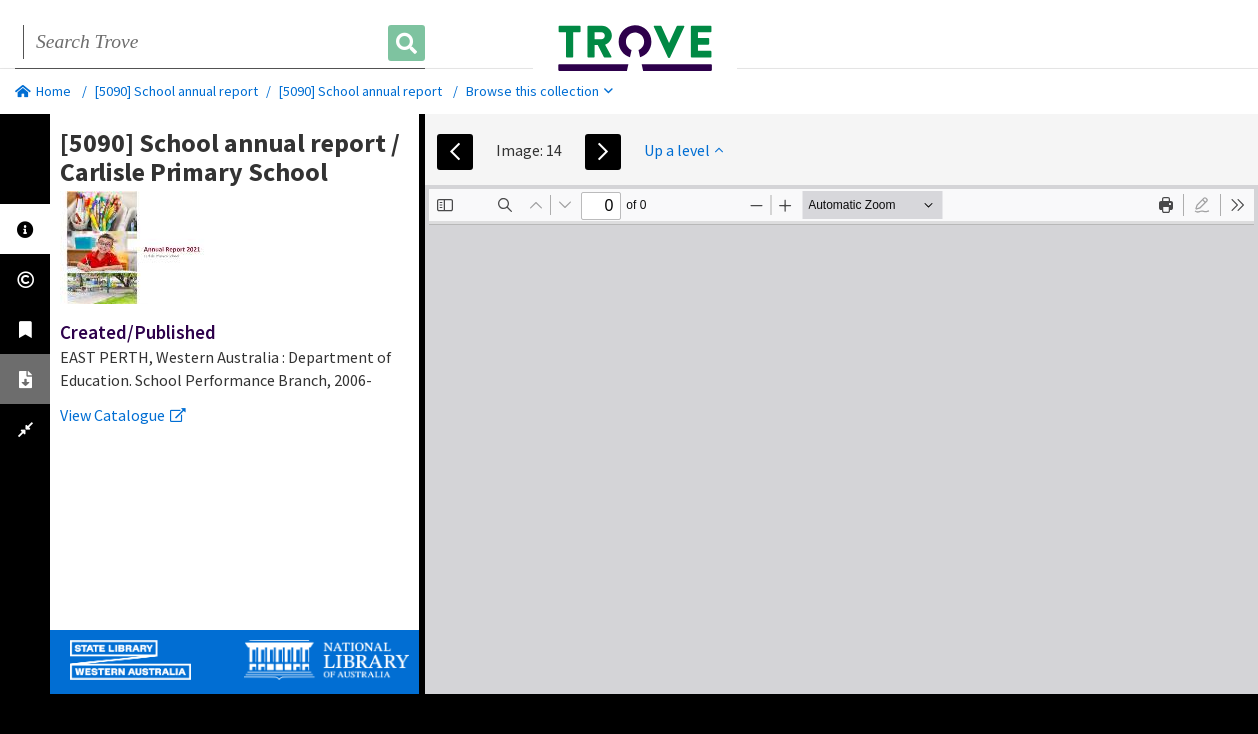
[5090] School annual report (176, 91)
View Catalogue (123, 415)
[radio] (1202, 205)
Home (43, 91)
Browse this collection (539, 91)
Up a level (683, 150)
